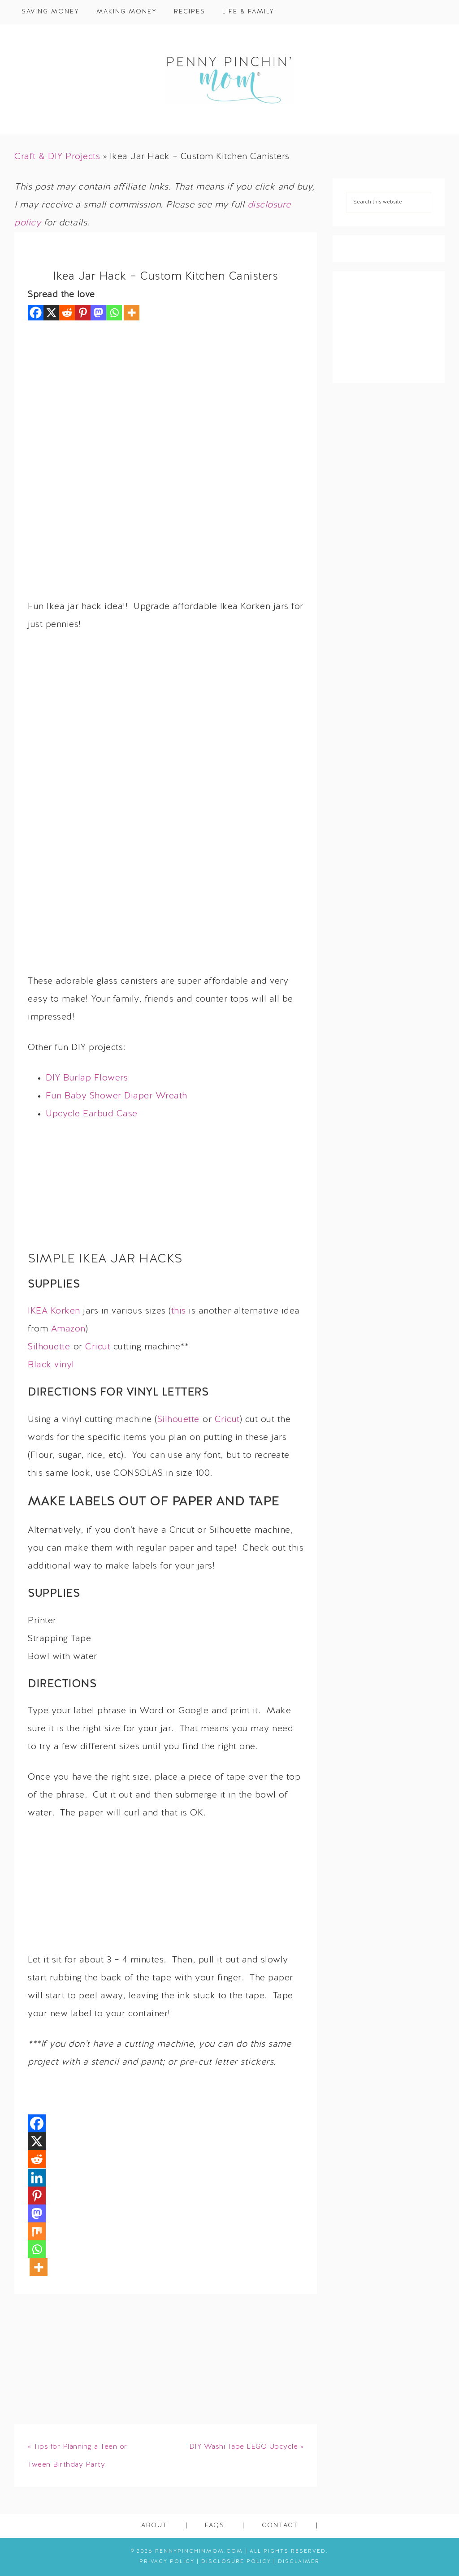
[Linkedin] (37, 2178)
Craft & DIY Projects (57, 157)
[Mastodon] (98, 312)
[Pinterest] (83, 312)
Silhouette (49, 1347)
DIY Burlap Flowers (87, 1078)
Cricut (97, 1347)
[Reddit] (67, 312)
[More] (131, 312)
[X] (51, 312)
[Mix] (37, 2231)
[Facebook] (35, 312)
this (178, 1311)
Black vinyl (51, 1365)
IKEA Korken (54, 1311)
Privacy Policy (167, 2561)
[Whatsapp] (114, 312)
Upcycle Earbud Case (92, 1114)
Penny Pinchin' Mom (229, 79)
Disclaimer (299, 2561)
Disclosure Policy (236, 2561)
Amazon (68, 1329)
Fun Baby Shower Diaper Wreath (116, 1096)
